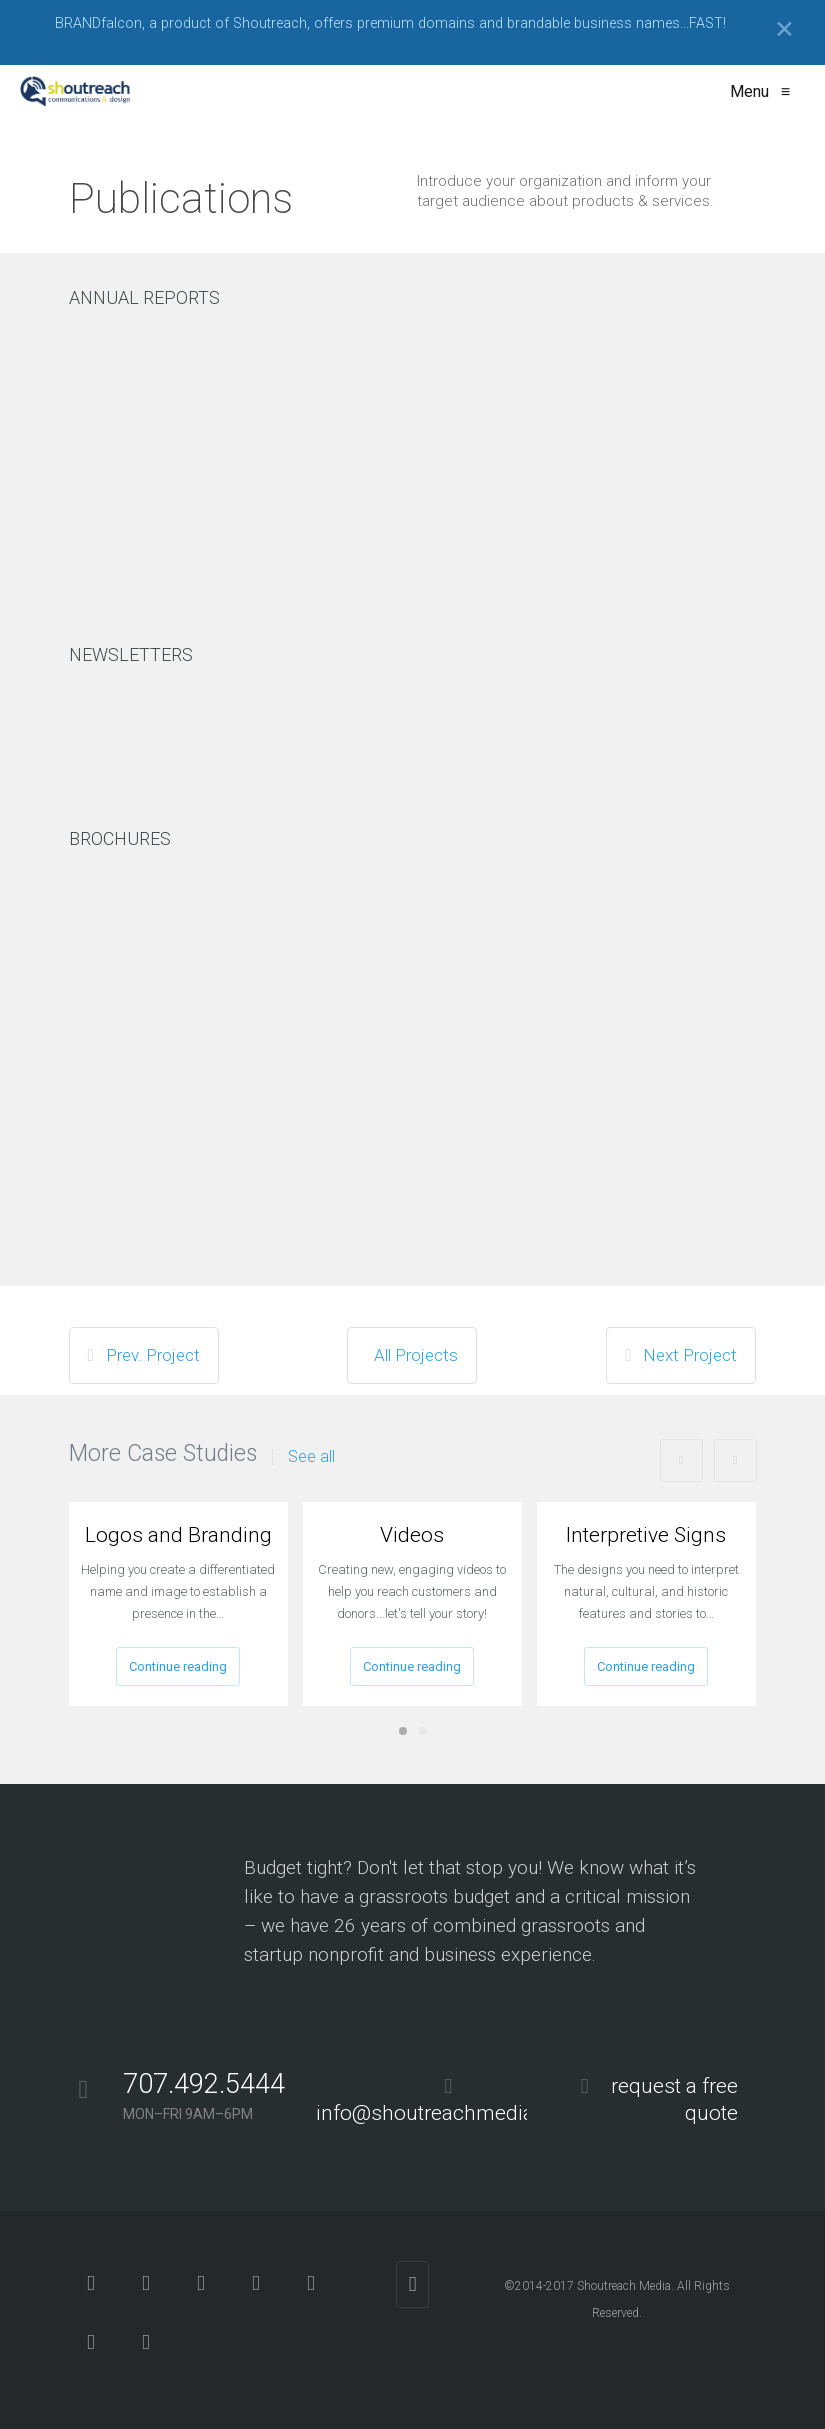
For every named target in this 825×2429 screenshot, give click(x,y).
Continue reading (178, 1666)
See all (311, 1457)
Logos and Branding (178, 1535)
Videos (412, 1535)
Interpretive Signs (646, 1535)
